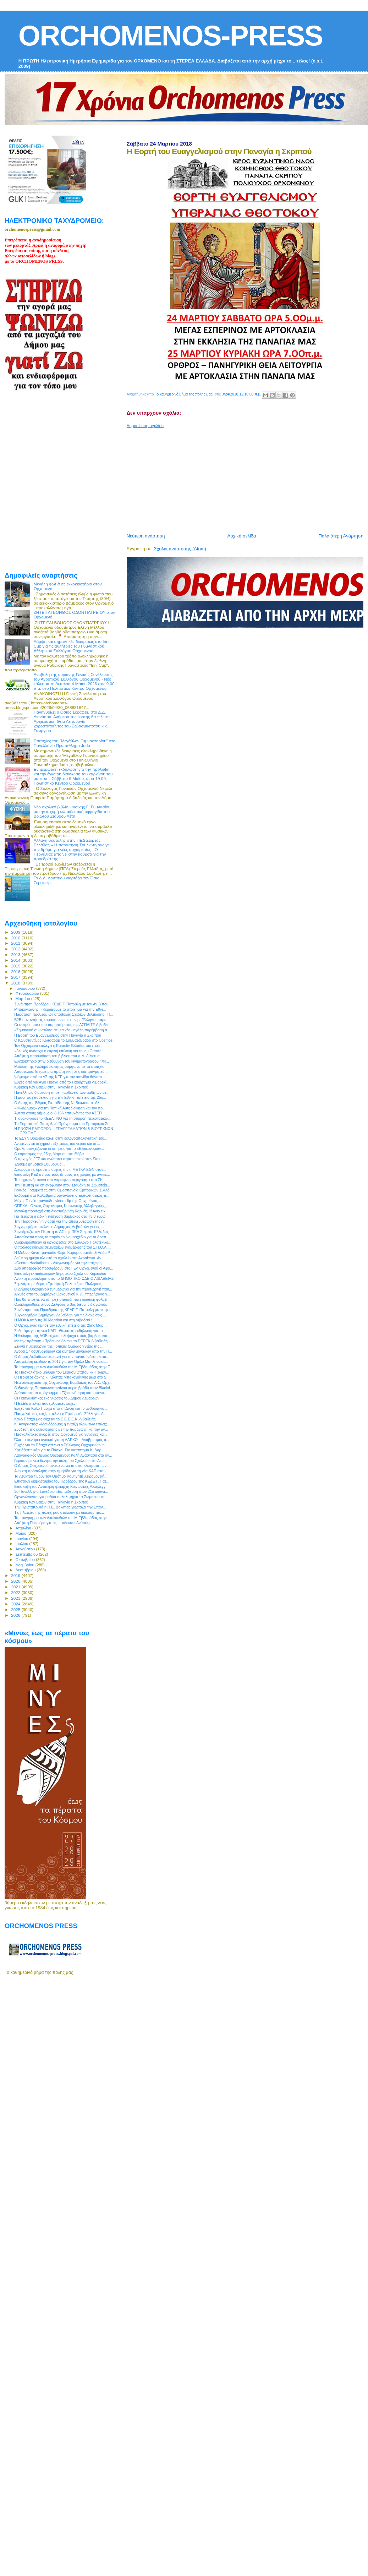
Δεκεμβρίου (26, 1570)
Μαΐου (22, 1533)
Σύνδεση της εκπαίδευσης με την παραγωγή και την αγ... (61, 1429)
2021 (16, 1586)
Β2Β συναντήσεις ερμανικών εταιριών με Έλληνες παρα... (62, 1019)
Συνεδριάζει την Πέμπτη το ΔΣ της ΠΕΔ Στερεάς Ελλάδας (61, 1231)
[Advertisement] (216, 478)
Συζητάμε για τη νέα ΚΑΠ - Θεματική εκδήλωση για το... (60, 1330)
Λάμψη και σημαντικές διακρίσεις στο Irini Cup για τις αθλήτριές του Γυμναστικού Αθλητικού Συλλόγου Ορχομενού (72, 646)
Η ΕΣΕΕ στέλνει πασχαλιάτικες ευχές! (45, 1403)
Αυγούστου (26, 1549)
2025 (16, 1609)
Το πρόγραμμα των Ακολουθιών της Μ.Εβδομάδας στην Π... (64, 1367)
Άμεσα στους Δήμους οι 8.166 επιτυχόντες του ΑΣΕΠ (58, 1113)
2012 (16, 948)
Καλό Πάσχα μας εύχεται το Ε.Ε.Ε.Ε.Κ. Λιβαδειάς (54, 1419)
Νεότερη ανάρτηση (146, 536)
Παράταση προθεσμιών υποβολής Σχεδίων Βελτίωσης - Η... (63, 1014)
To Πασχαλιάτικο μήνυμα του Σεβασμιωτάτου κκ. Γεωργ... (61, 1372)
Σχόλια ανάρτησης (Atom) (180, 548)
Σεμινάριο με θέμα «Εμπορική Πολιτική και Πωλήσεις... (59, 1284)
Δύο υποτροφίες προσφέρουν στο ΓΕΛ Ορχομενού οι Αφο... (63, 1268)
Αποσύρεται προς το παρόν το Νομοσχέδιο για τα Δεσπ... (61, 1237)
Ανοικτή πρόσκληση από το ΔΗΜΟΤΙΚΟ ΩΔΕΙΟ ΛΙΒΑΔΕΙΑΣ (64, 1278)
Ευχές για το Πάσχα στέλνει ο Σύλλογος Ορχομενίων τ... (60, 1445)
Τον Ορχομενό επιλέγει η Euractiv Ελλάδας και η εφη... (59, 1045)
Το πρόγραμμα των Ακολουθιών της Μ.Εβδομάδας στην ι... (62, 1518)
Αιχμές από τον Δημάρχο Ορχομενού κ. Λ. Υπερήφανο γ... (62, 1294)
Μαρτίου (23, 999)
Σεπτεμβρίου (27, 1554)
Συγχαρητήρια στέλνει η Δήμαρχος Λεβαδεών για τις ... (59, 1226)
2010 (16, 937)
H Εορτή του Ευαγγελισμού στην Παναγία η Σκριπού (57, 1035)
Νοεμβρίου (25, 1565)
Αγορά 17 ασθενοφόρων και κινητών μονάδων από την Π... (63, 1351)
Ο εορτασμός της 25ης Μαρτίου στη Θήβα (49, 1154)
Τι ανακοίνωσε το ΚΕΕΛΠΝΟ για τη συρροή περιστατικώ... (62, 1118)
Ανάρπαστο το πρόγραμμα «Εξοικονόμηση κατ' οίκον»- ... (62, 1393)
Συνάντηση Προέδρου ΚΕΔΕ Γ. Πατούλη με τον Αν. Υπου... (62, 1004)
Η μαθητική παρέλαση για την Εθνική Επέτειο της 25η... (60, 1097)
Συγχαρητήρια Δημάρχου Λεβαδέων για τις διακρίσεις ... (60, 1315)
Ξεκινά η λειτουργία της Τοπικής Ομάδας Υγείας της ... (58, 1346)
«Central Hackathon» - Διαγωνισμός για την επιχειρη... (59, 1263)
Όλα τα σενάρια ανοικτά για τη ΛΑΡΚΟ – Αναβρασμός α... (61, 1439)
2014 (16, 960)
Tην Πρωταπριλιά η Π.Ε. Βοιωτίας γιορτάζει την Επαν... (60, 1507)
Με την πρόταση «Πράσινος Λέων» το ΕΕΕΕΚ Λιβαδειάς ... (63, 1341)
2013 (16, 954)
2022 (16, 1592)
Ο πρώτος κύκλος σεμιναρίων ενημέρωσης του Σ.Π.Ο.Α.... (62, 1247)
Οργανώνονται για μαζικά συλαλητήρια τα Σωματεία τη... (61, 1497)
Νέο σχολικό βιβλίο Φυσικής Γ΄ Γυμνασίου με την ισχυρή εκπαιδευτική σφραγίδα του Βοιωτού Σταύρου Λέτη (72, 811)
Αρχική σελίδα (241, 536)
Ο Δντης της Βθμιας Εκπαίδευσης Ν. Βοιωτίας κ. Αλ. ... (59, 1103)
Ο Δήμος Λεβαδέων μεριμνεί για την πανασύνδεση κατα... (61, 1356)
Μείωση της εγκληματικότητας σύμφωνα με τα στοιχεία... (61, 1066)
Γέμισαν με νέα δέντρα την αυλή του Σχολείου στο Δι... (59, 1460)
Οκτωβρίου (26, 1559)
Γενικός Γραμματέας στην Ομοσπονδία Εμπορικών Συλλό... (63, 1190)
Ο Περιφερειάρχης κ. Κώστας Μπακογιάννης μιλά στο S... (61, 1377)
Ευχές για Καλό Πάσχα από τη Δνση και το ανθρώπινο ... (61, 1408)
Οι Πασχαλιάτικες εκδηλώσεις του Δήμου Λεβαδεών (56, 1398)
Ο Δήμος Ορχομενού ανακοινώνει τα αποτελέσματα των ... (62, 1465)
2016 (16, 971)
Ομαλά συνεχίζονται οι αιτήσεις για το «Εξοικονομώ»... (59, 1148)
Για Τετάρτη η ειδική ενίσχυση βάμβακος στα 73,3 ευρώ (59, 1216)
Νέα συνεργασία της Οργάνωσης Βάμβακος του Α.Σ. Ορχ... (63, 1382)
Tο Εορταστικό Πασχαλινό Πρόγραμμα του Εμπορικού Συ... (63, 1123)
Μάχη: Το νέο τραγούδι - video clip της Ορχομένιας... (57, 1201)
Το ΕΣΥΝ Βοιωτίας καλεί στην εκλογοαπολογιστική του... (60, 1138)
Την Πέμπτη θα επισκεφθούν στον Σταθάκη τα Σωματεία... (62, 1185)
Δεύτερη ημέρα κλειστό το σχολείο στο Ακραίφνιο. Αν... (59, 1258)
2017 (16, 977)
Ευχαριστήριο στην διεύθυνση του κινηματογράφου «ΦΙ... (61, 1061)
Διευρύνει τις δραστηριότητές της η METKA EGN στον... (60, 1169)
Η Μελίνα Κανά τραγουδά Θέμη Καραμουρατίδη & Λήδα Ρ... (63, 1252)
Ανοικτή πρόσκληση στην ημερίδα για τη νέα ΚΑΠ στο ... (61, 1471)
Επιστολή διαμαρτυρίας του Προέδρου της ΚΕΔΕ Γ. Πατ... (61, 1481)
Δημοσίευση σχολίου (145, 426)
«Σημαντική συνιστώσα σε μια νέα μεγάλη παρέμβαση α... (62, 1030)
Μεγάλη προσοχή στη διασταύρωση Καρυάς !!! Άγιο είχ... (61, 1211)
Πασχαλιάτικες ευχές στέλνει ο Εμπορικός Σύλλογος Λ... (60, 1414)
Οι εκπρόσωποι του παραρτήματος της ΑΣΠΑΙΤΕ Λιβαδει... (62, 1024)
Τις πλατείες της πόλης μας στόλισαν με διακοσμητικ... (59, 1512)
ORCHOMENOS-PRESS (170, 35)
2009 (16, 932)
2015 (16, 966)
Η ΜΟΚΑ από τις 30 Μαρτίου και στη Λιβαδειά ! (53, 1320)
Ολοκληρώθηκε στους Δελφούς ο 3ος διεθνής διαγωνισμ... (62, 1304)
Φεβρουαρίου (28, 993)
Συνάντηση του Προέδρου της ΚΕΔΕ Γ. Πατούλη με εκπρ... (62, 1310)
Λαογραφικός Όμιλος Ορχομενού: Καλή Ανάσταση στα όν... (63, 1455)
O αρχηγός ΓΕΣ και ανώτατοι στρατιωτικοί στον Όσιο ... (59, 1159)
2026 (16, 1615)
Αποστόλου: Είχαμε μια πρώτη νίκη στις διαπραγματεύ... (61, 1071)
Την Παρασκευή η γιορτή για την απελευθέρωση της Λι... (61, 1221)
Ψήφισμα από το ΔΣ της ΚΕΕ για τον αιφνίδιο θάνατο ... (60, 1077)
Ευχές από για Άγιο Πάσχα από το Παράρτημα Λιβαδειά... (61, 1082)
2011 (16, 943)
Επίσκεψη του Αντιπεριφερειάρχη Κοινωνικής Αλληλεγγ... (61, 1486)
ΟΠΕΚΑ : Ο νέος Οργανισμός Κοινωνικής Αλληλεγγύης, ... (62, 1206)
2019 (16, 1575)
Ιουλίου (22, 1543)
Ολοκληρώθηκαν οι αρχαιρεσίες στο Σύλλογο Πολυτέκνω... (62, 1242)
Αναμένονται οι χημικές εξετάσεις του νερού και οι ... (57, 1143)
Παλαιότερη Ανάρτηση (341, 536)
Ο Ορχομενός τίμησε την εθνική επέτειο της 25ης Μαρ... (60, 1325)
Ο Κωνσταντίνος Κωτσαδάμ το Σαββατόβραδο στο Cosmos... (65, 1040)
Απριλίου (24, 1528)
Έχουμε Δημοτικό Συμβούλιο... (39, 1164)
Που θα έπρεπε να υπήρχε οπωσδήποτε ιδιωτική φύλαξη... (62, 1299)
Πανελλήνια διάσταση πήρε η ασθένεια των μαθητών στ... (61, 1092)
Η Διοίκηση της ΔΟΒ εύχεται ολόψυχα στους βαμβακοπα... (62, 1335)
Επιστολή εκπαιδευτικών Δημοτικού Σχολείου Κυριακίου (60, 1273)
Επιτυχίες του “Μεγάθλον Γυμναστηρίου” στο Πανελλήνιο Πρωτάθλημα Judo (74, 743)
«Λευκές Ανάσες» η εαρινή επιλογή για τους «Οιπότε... (59, 1051)
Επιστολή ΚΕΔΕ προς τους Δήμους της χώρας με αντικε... (62, 1174)
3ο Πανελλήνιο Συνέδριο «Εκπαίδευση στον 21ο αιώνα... (61, 1491)
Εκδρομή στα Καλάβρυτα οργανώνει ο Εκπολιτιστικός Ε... (61, 1195)
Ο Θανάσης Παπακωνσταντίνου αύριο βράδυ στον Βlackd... (63, 1388)
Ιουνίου (22, 1539)
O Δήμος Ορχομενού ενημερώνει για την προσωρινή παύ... (63, 1289)
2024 (16, 1603)
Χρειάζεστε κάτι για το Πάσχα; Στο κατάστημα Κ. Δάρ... (59, 1450)
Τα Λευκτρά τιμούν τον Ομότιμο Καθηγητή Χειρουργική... (60, 1476)
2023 (16, 1598)
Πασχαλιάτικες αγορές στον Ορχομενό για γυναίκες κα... (60, 1434)
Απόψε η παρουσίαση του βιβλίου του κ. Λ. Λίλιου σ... (58, 1056)
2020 (16, 1581)
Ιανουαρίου (26, 988)
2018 (16, 983)
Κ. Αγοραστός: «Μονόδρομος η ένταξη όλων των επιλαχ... (62, 1424)
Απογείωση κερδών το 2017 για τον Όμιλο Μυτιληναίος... (61, 1361)
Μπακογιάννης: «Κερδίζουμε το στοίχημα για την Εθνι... (60, 1009)
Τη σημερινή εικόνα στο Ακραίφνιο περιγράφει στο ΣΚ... (60, 1180)
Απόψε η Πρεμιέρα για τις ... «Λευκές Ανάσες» (52, 1523)
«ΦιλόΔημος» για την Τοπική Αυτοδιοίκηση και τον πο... (60, 1108)
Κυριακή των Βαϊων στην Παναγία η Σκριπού (51, 1087)
